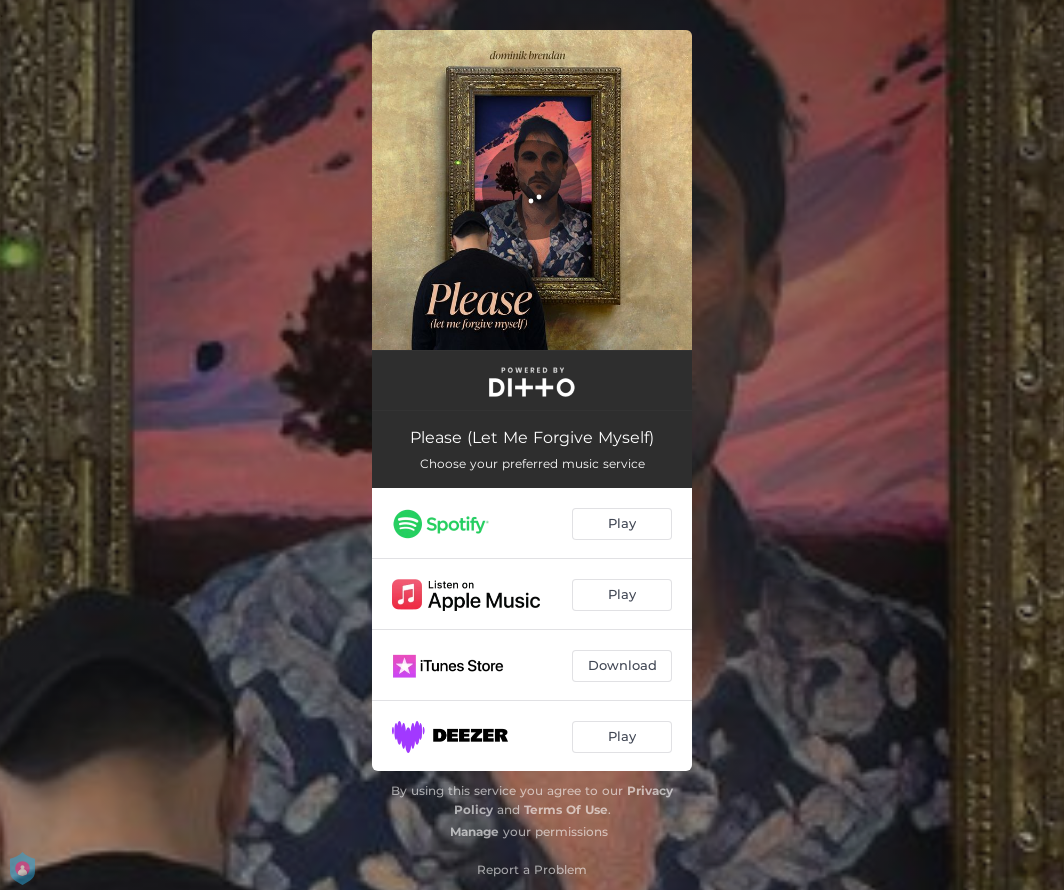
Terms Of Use (566, 809)
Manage (474, 831)
